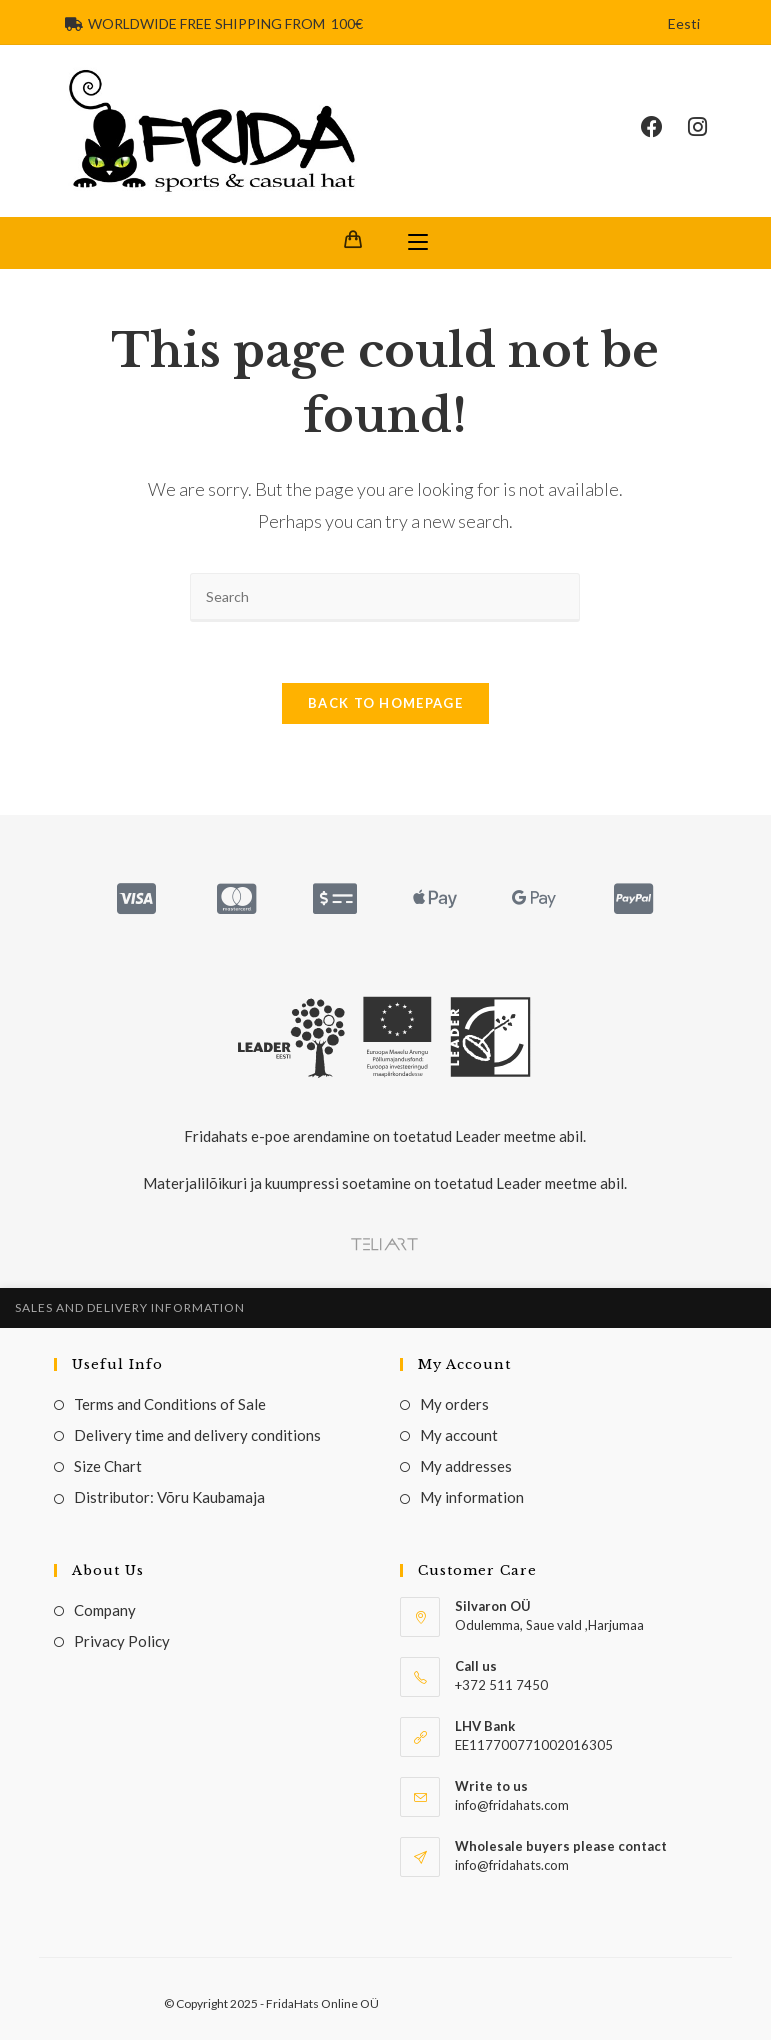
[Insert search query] (385, 597)
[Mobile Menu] (418, 243)
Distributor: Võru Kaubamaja (169, 1497)
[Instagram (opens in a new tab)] (710, 127)
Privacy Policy (122, 1641)
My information (472, 1497)
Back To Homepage (385, 703)
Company (105, 1610)
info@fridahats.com (512, 1865)
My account (459, 1435)
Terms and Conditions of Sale (170, 1404)
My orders (454, 1404)
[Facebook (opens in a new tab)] (664, 127)
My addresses (466, 1466)
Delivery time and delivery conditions (197, 1435)
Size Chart (108, 1466)
